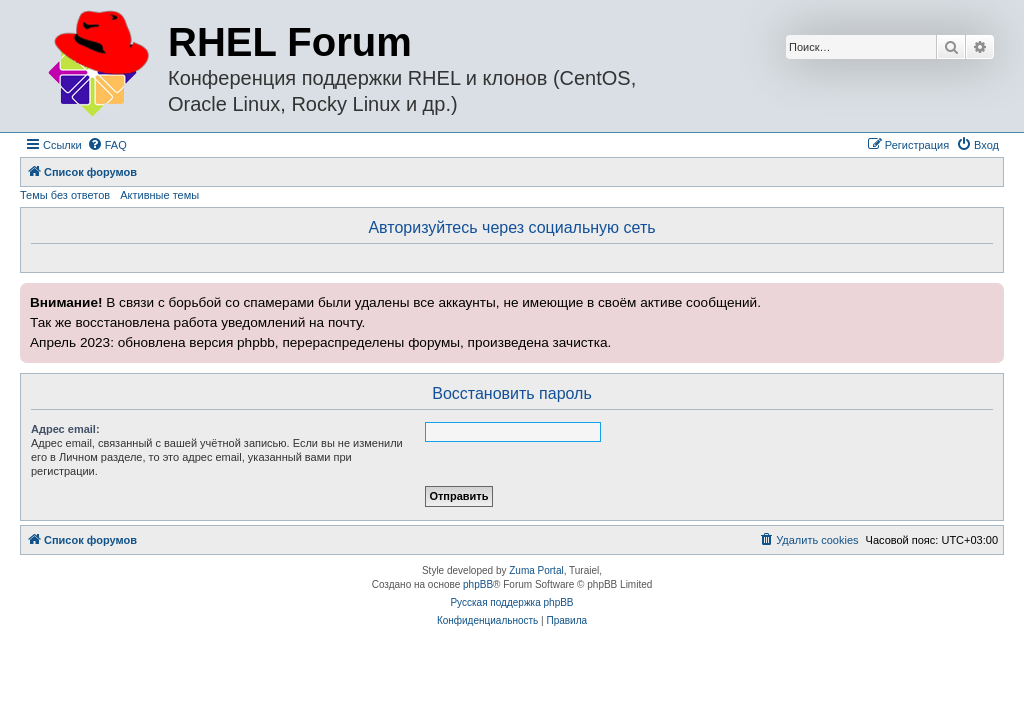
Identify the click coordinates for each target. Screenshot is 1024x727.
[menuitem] (107, 145)
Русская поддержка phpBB (511, 602)
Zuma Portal (536, 570)
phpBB (478, 584)
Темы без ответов (65, 195)
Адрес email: (65, 429)
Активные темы (159, 195)
